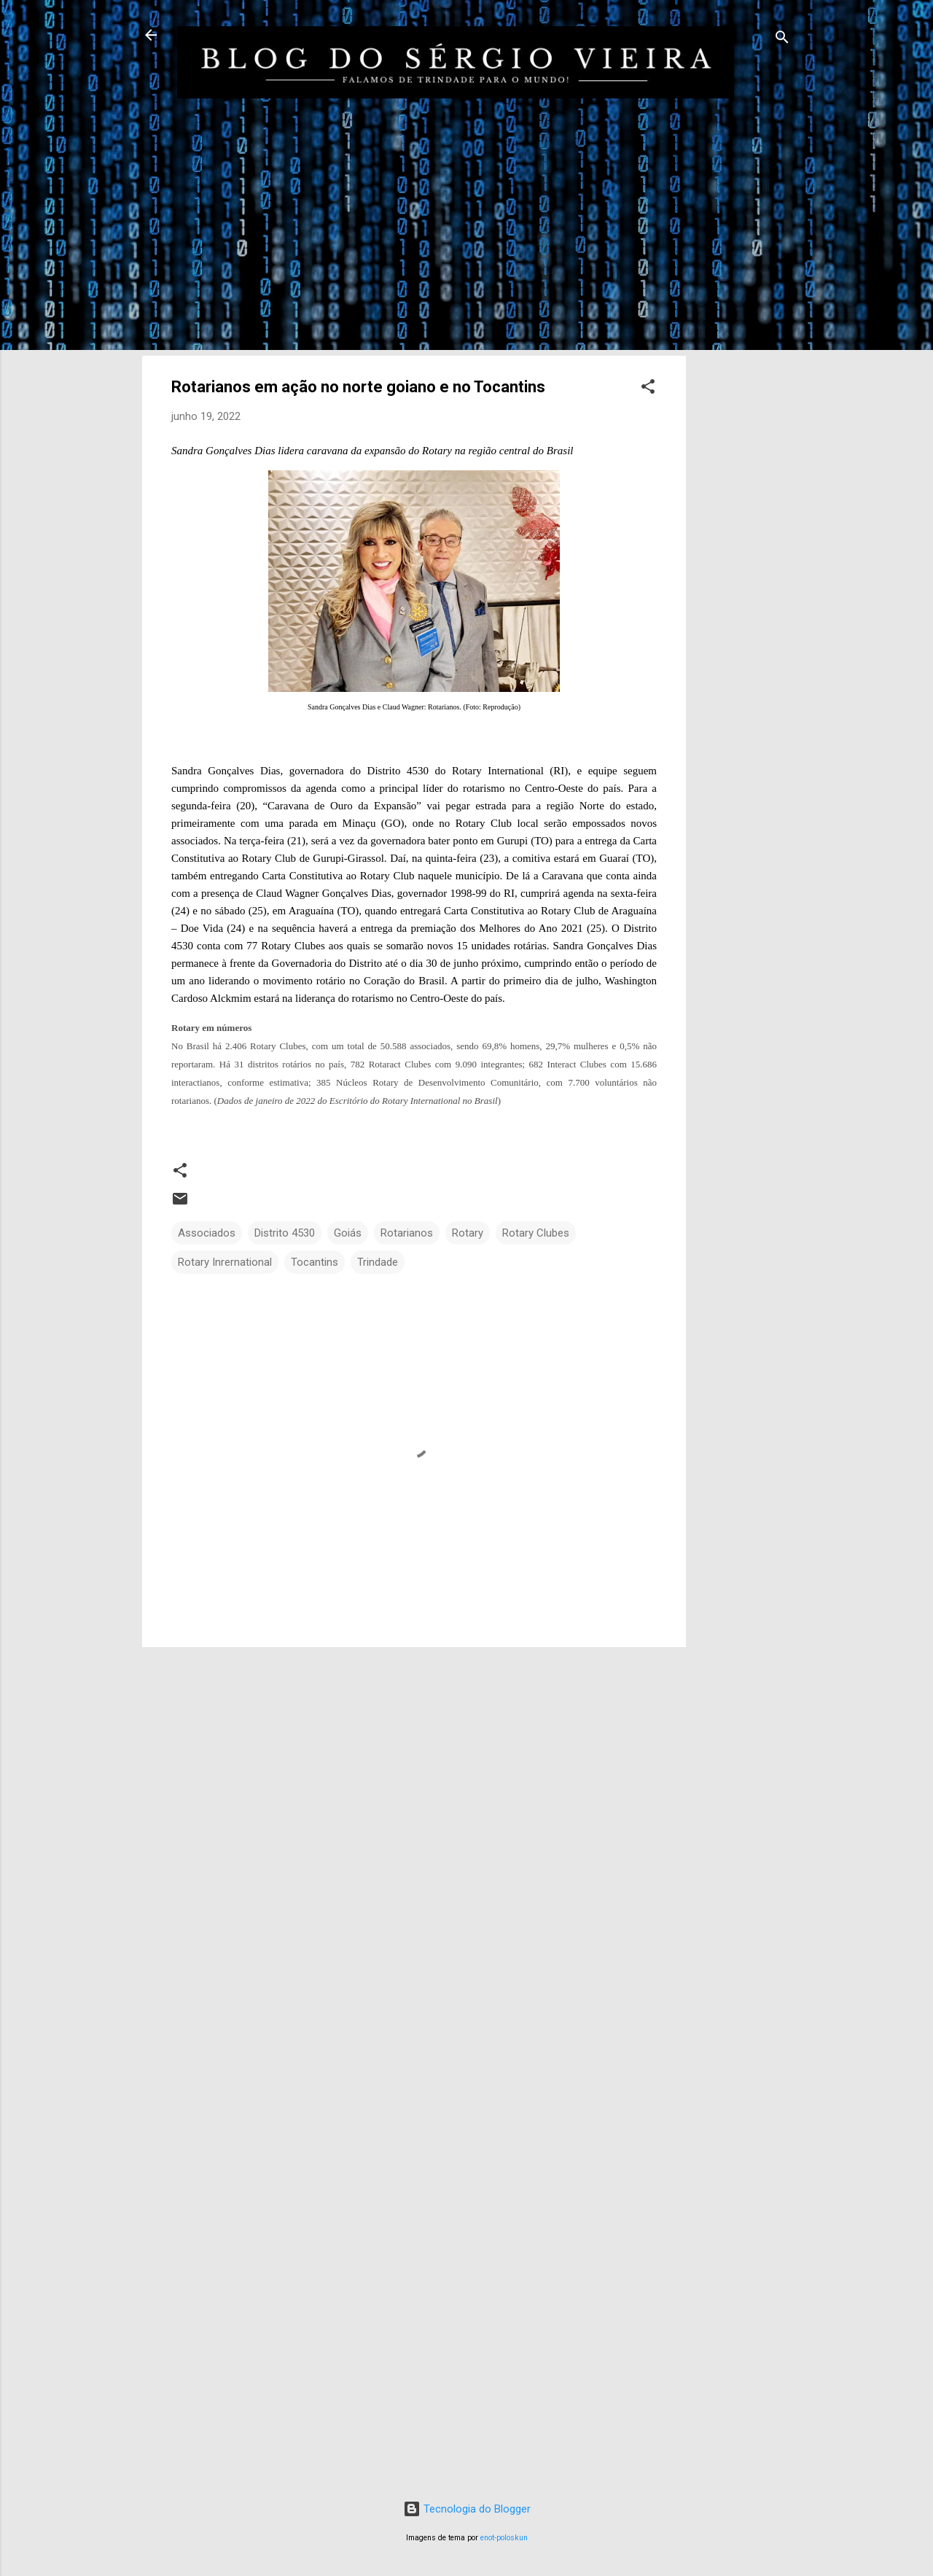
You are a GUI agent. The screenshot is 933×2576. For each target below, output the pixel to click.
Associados (206, 1233)
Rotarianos (406, 1233)
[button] (648, 389)
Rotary (467, 1233)
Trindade (377, 1262)
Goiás (348, 1233)
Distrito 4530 (284, 1233)
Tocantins (314, 1262)
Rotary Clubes (535, 1233)
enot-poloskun (504, 2537)
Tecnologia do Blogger (467, 2508)
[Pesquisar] (782, 39)
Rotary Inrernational (225, 1262)
